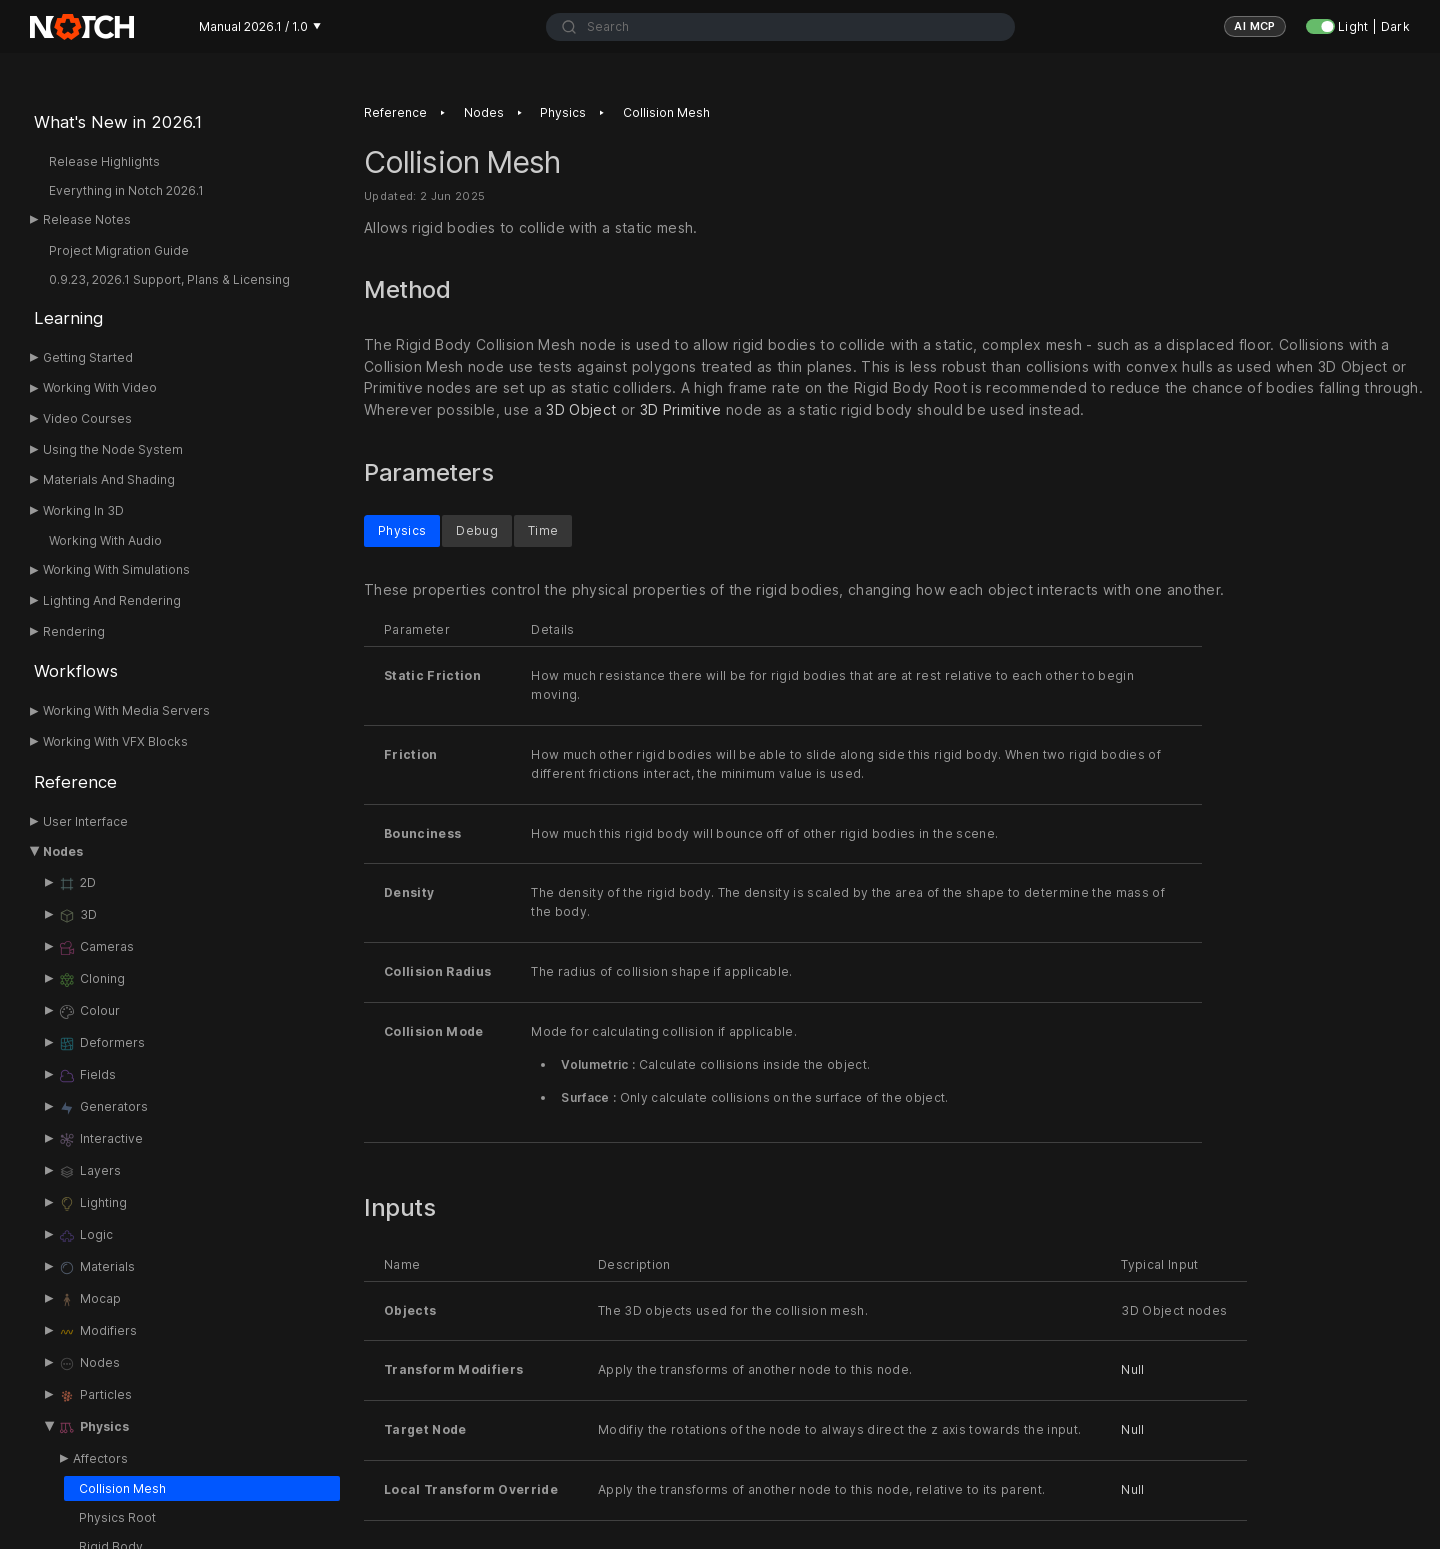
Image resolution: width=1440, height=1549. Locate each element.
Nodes (63, 851)
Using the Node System (113, 449)
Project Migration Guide (119, 250)
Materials (96, 1268)
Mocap (89, 1300)
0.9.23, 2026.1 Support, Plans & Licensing (169, 279)
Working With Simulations (116, 569)
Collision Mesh (122, 1488)
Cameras (96, 948)
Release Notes (87, 219)
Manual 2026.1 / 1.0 (260, 26)
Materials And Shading (109, 479)
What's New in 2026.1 (118, 122)
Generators (103, 1108)
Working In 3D (83, 510)
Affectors (100, 1458)
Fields (87, 1076)
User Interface (85, 821)
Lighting (92, 1204)
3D (77, 916)
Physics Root (117, 1517)
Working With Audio (105, 540)
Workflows (76, 671)
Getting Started (88, 357)
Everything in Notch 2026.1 (126, 190)
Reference (75, 782)
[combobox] (780, 27)
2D (77, 884)
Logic (85, 1236)
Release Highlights (104, 161)
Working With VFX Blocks (115, 741)
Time (543, 529)
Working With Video (100, 387)
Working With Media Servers (126, 710)
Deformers (101, 1044)
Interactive (100, 1140)
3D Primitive (681, 410)
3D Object (581, 410)
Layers (89, 1172)
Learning (68, 318)
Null (1132, 1369)
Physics (93, 1428)
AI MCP (1255, 26)
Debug (477, 529)
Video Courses (87, 418)
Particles (95, 1396)
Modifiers (97, 1332)
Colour (89, 1012)
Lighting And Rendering (112, 600)
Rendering (74, 631)
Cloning (91, 980)
